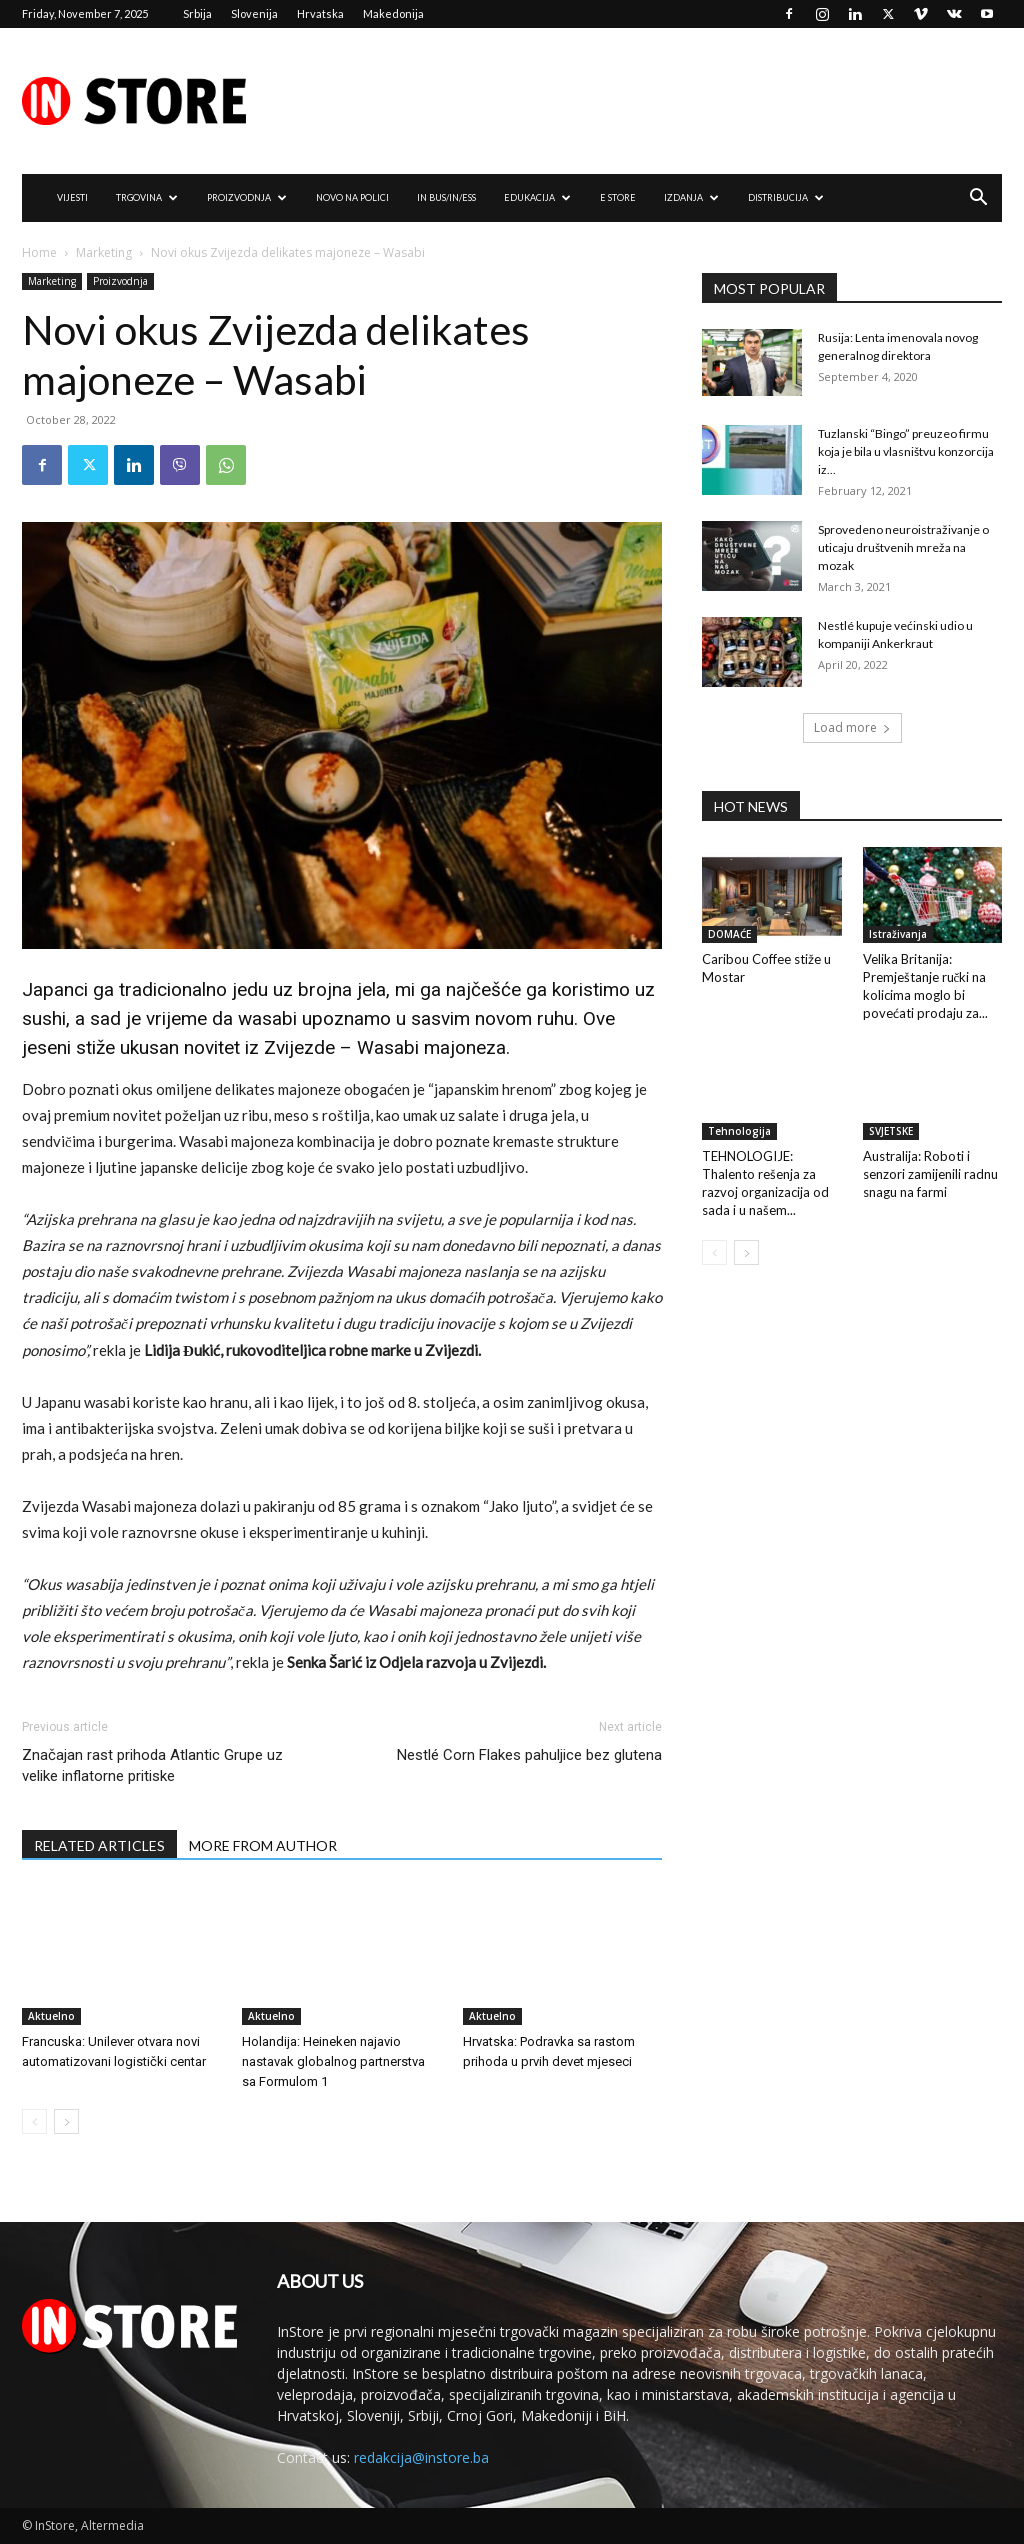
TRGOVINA (147, 197)
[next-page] (66, 2121)
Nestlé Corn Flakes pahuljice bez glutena (529, 1755)
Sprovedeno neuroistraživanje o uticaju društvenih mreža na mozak (903, 547)
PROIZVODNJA (247, 197)
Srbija (197, 13)
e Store (618, 197)
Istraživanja (898, 934)
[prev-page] (34, 2121)
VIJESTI (72, 197)
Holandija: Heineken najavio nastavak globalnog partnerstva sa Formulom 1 (333, 2061)
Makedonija (393, 13)
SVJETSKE (891, 1131)
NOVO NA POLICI (352, 197)
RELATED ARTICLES (99, 1845)
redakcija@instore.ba (421, 2457)
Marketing (104, 252)
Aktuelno (51, 2016)
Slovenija (254, 13)
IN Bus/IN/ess (446, 197)
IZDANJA (691, 197)
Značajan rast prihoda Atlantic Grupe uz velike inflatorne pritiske (152, 1765)
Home (39, 252)
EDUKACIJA (537, 197)
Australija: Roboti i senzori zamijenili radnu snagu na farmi (930, 1174)
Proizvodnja (120, 281)
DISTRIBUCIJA (786, 197)
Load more (852, 727)
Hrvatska (320, 13)
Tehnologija (739, 1131)
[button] (978, 199)
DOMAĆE (729, 934)
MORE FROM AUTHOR (263, 1845)
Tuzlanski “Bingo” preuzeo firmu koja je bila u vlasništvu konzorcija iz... (906, 451)
